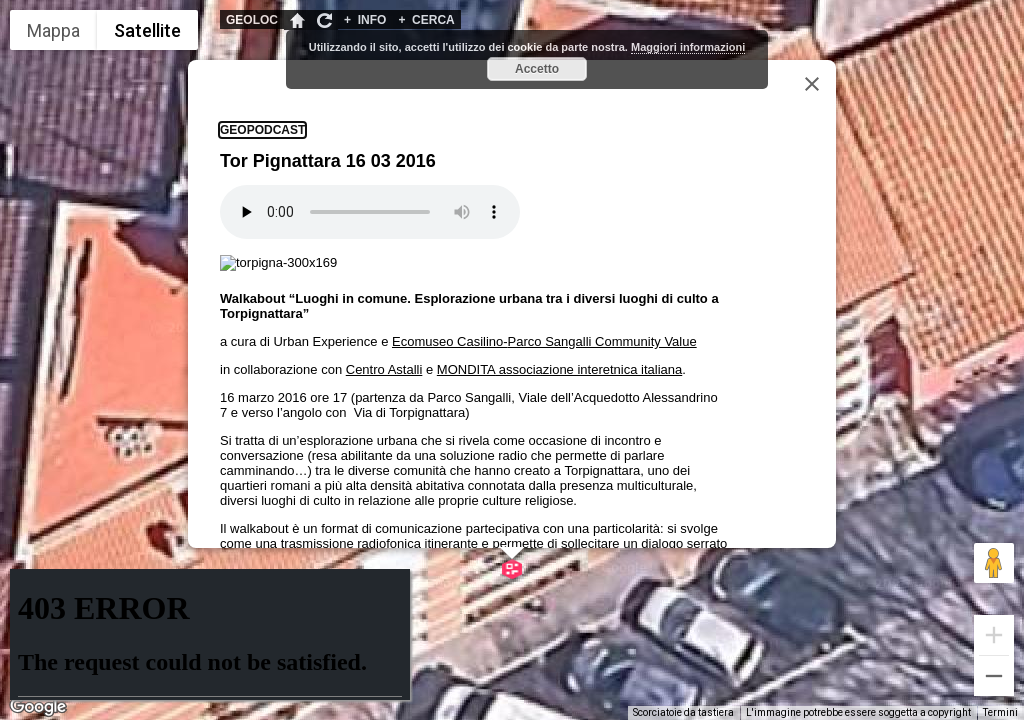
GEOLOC (252, 20)
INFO (365, 20)
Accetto (537, 69)
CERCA (426, 20)
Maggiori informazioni (688, 47)
